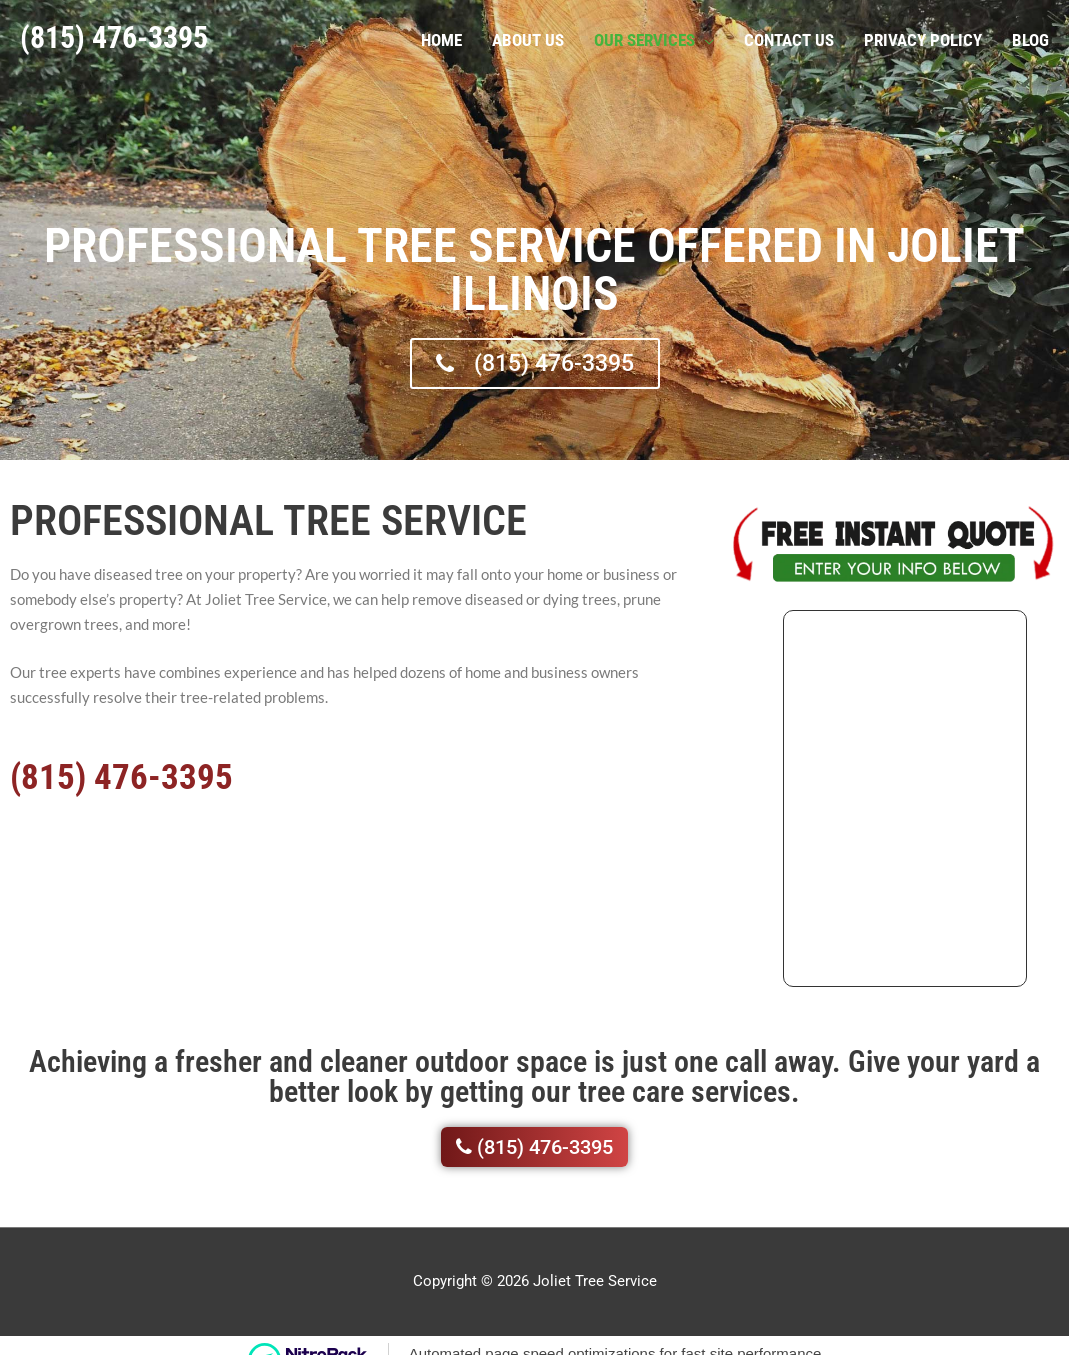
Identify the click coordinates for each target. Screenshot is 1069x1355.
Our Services (644, 37)
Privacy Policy (923, 37)
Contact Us (789, 37)
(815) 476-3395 (114, 34)
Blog (1030, 37)
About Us (528, 37)
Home (441, 37)
